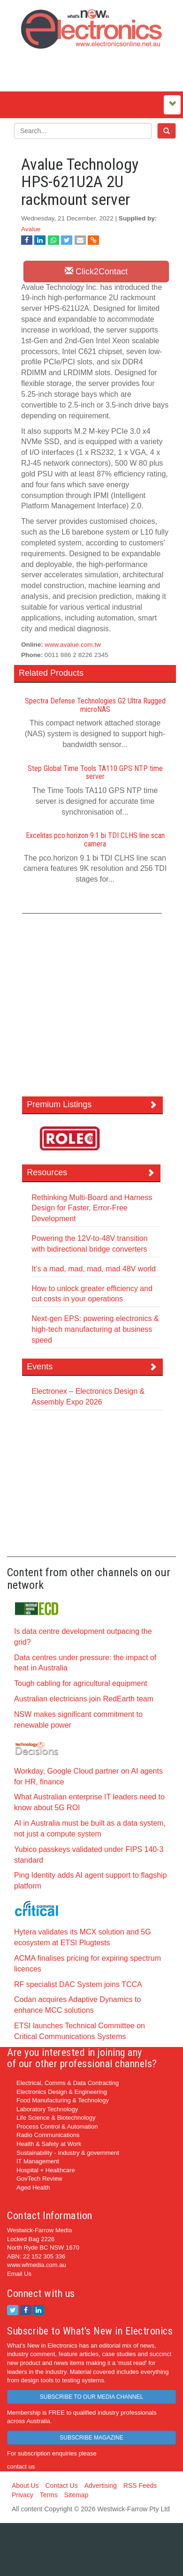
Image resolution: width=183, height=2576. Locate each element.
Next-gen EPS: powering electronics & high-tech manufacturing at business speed (95, 1329)
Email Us (19, 2273)
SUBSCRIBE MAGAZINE (91, 2437)
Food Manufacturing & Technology (62, 2100)
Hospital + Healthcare (45, 2170)
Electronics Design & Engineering (61, 2091)
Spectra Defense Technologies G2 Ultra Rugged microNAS (95, 705)
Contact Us (61, 2485)
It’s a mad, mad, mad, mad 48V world (93, 1269)
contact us (21, 2466)
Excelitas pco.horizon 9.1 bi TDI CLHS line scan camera (95, 839)
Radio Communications (47, 2134)
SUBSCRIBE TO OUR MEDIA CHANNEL (91, 2397)
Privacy (22, 2495)
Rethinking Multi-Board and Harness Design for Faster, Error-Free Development (91, 1208)
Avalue (30, 229)
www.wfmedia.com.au (36, 2264)
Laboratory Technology (47, 2109)
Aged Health (33, 2187)
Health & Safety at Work (49, 2143)
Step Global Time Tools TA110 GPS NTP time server (95, 772)
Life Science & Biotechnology (55, 2117)
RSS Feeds (140, 2485)
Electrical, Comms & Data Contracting (67, 2082)
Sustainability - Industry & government (67, 2152)
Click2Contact (96, 271)
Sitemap (76, 2495)
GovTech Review (39, 2178)
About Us (25, 2485)
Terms (49, 2495)
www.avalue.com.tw (73, 644)
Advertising (100, 2485)
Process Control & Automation (57, 2126)
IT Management (37, 2161)
